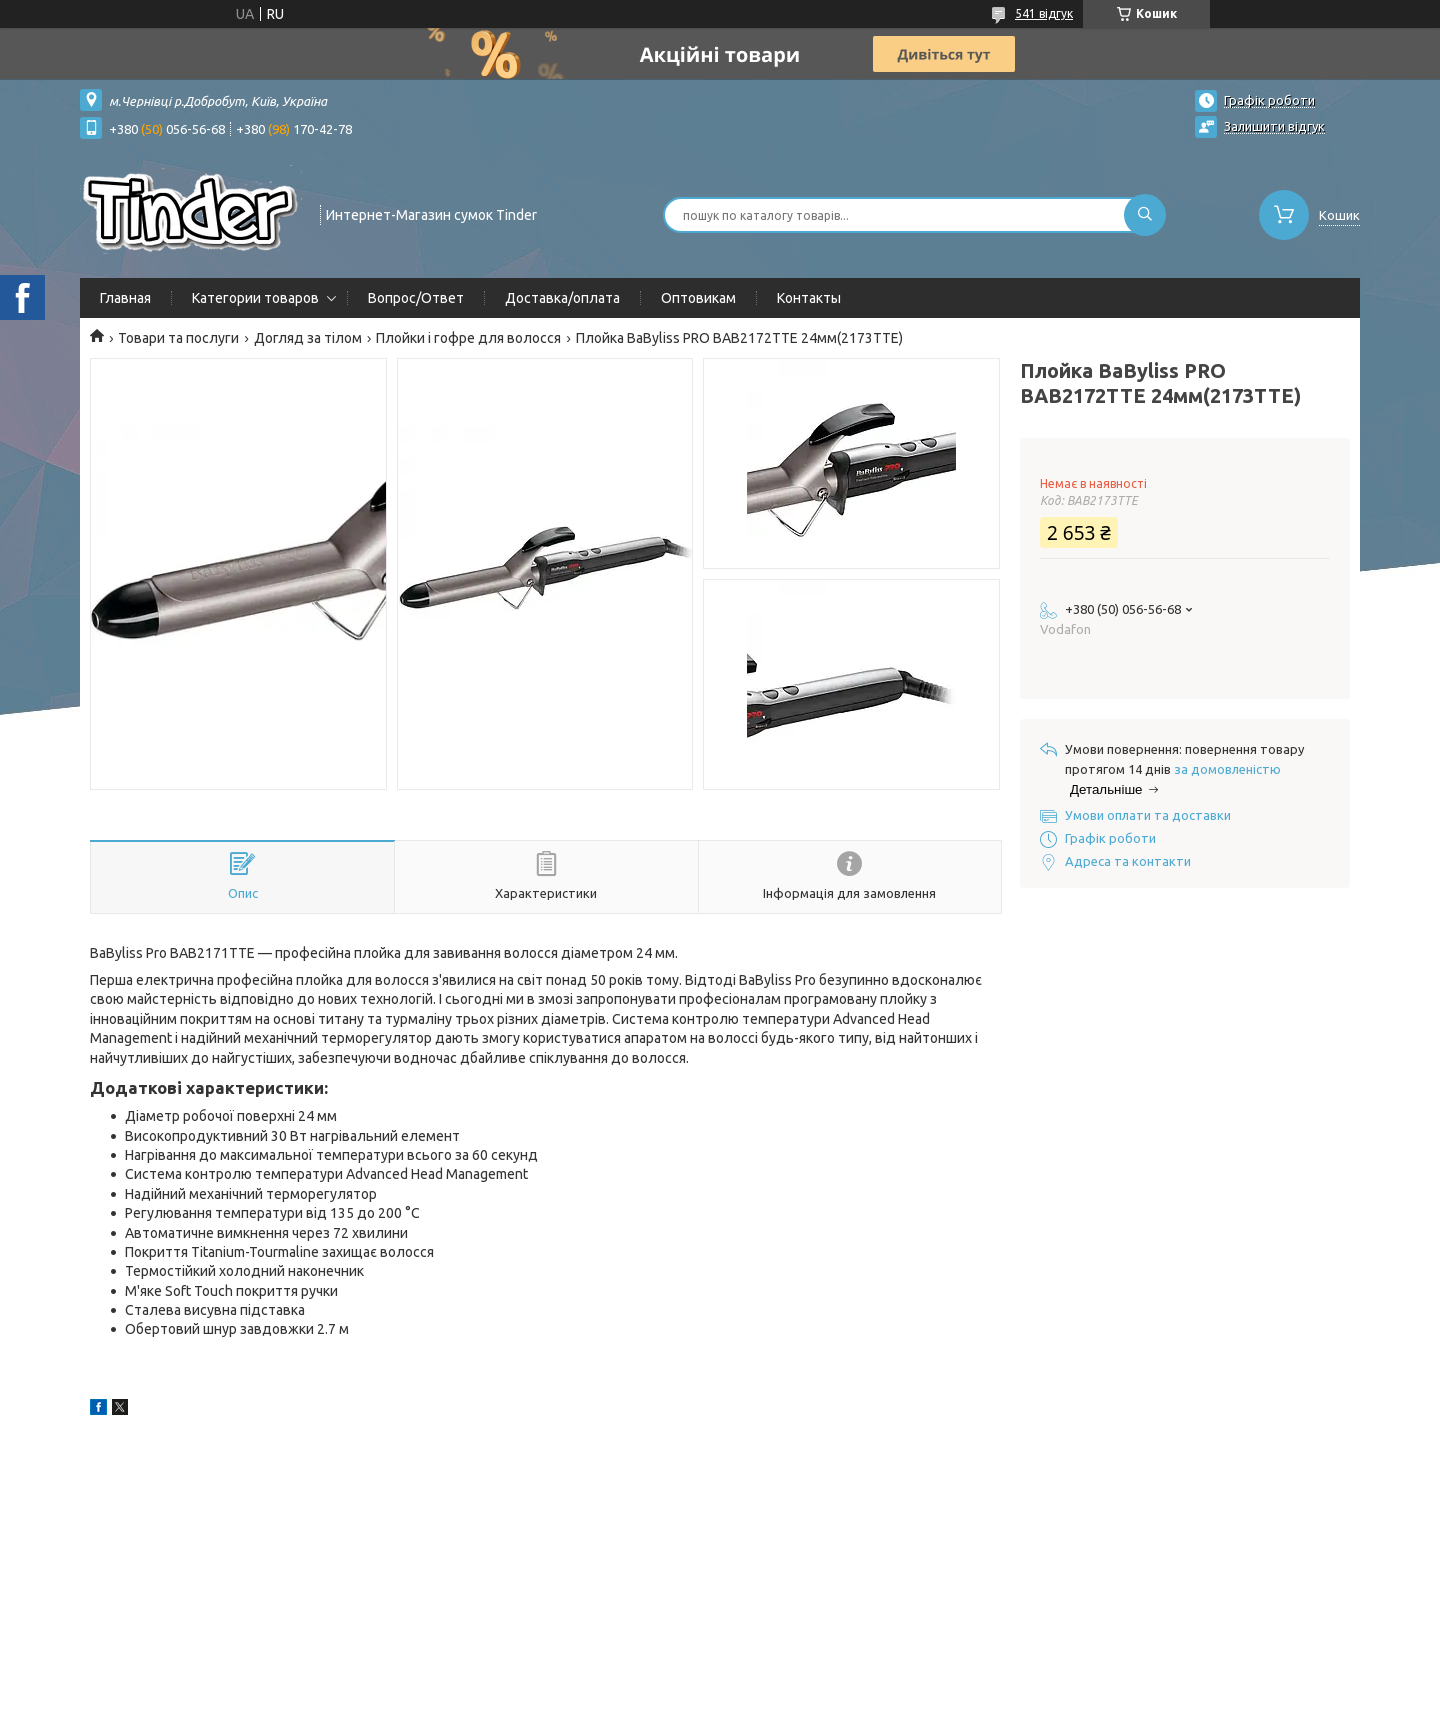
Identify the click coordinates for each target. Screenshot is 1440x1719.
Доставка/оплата (562, 298)
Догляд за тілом (308, 338)
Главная (125, 298)
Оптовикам (698, 298)
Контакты (809, 298)
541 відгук (1044, 13)
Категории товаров (255, 298)
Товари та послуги (178, 338)
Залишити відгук (1274, 126)
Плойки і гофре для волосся (468, 338)
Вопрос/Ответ (416, 298)
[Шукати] (1145, 215)
